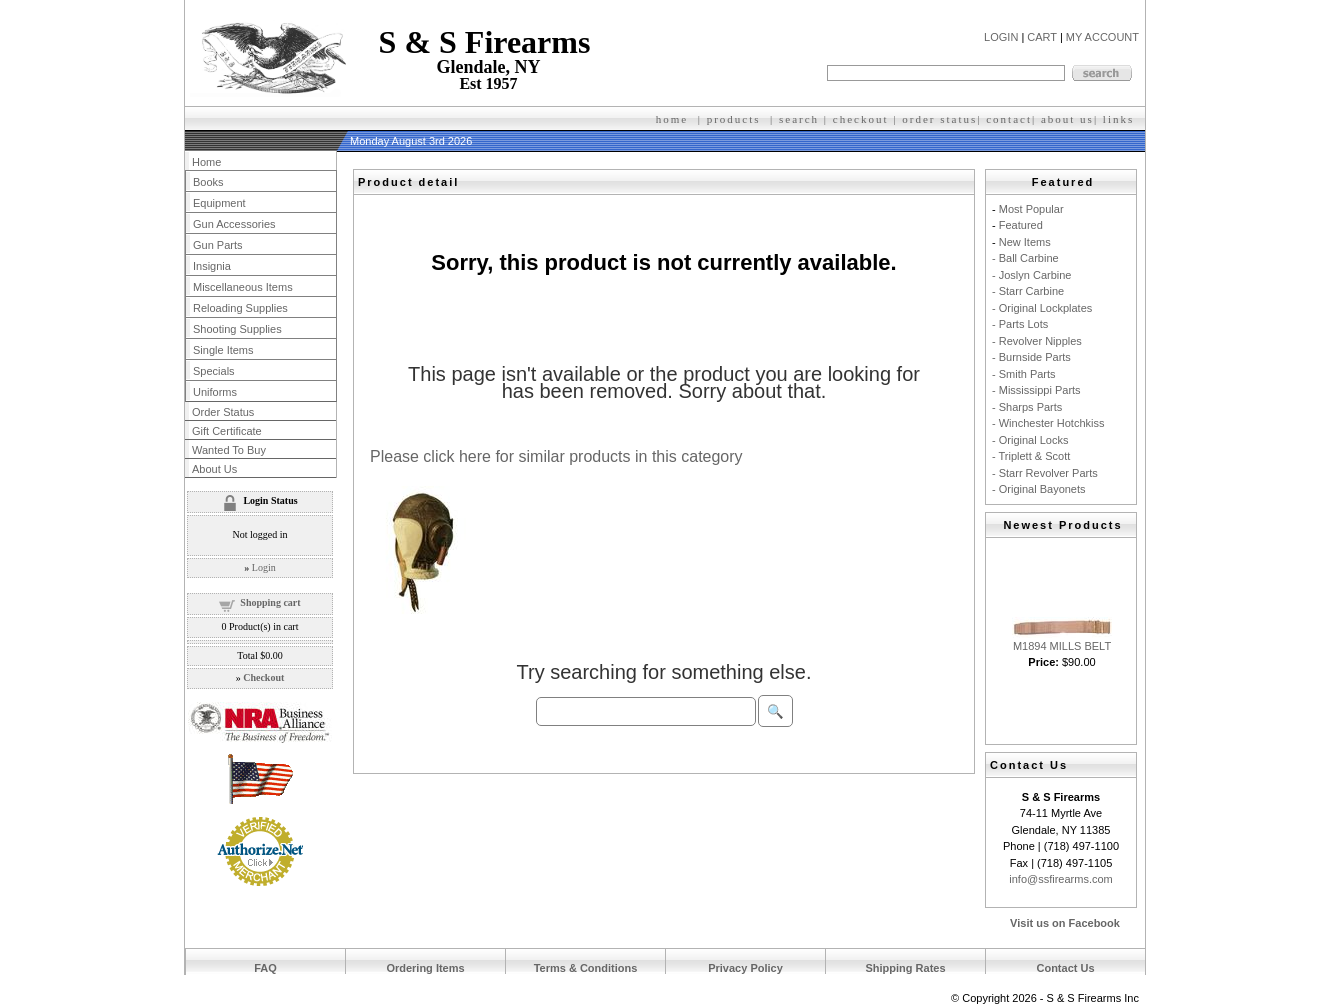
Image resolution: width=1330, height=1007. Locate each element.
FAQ (265, 968)
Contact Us (1065, 968)
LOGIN (1001, 37)
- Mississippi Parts (1036, 390)
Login (264, 567)
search (799, 119)
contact (1009, 119)
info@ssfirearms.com (1060, 879)
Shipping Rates (905, 968)
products (734, 119)
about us (1067, 119)
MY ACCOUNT (1102, 37)
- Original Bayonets (1039, 489)
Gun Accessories (234, 224)
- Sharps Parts (1027, 407)
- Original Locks (1030, 440)
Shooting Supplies (237, 329)
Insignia (212, 266)
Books (208, 182)
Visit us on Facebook (1065, 923)
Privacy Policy (745, 968)
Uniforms (215, 392)
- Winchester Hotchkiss (1048, 423)
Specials (214, 371)
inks (1121, 119)
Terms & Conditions (586, 968)
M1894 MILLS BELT (1062, 646)
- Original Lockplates (1042, 308)
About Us (214, 469)
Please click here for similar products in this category (556, 456)
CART (1042, 37)
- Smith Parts (1024, 374)
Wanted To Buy (229, 450)
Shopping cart (270, 602)
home (672, 119)
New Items (1025, 242)
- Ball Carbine (1025, 258)
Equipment (219, 203)
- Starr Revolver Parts (1045, 473)
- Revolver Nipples (1037, 341)
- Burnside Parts (1031, 357)
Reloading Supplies (240, 308)
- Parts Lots (1020, 324)
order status (939, 119)
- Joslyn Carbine (1031, 275)
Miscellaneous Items (243, 287)
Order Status (223, 412)
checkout (861, 119)
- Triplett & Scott (1031, 456)
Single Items (223, 350)
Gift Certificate (227, 431)
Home (206, 162)
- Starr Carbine (1028, 291)
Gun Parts (218, 245)
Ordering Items (425, 968)
